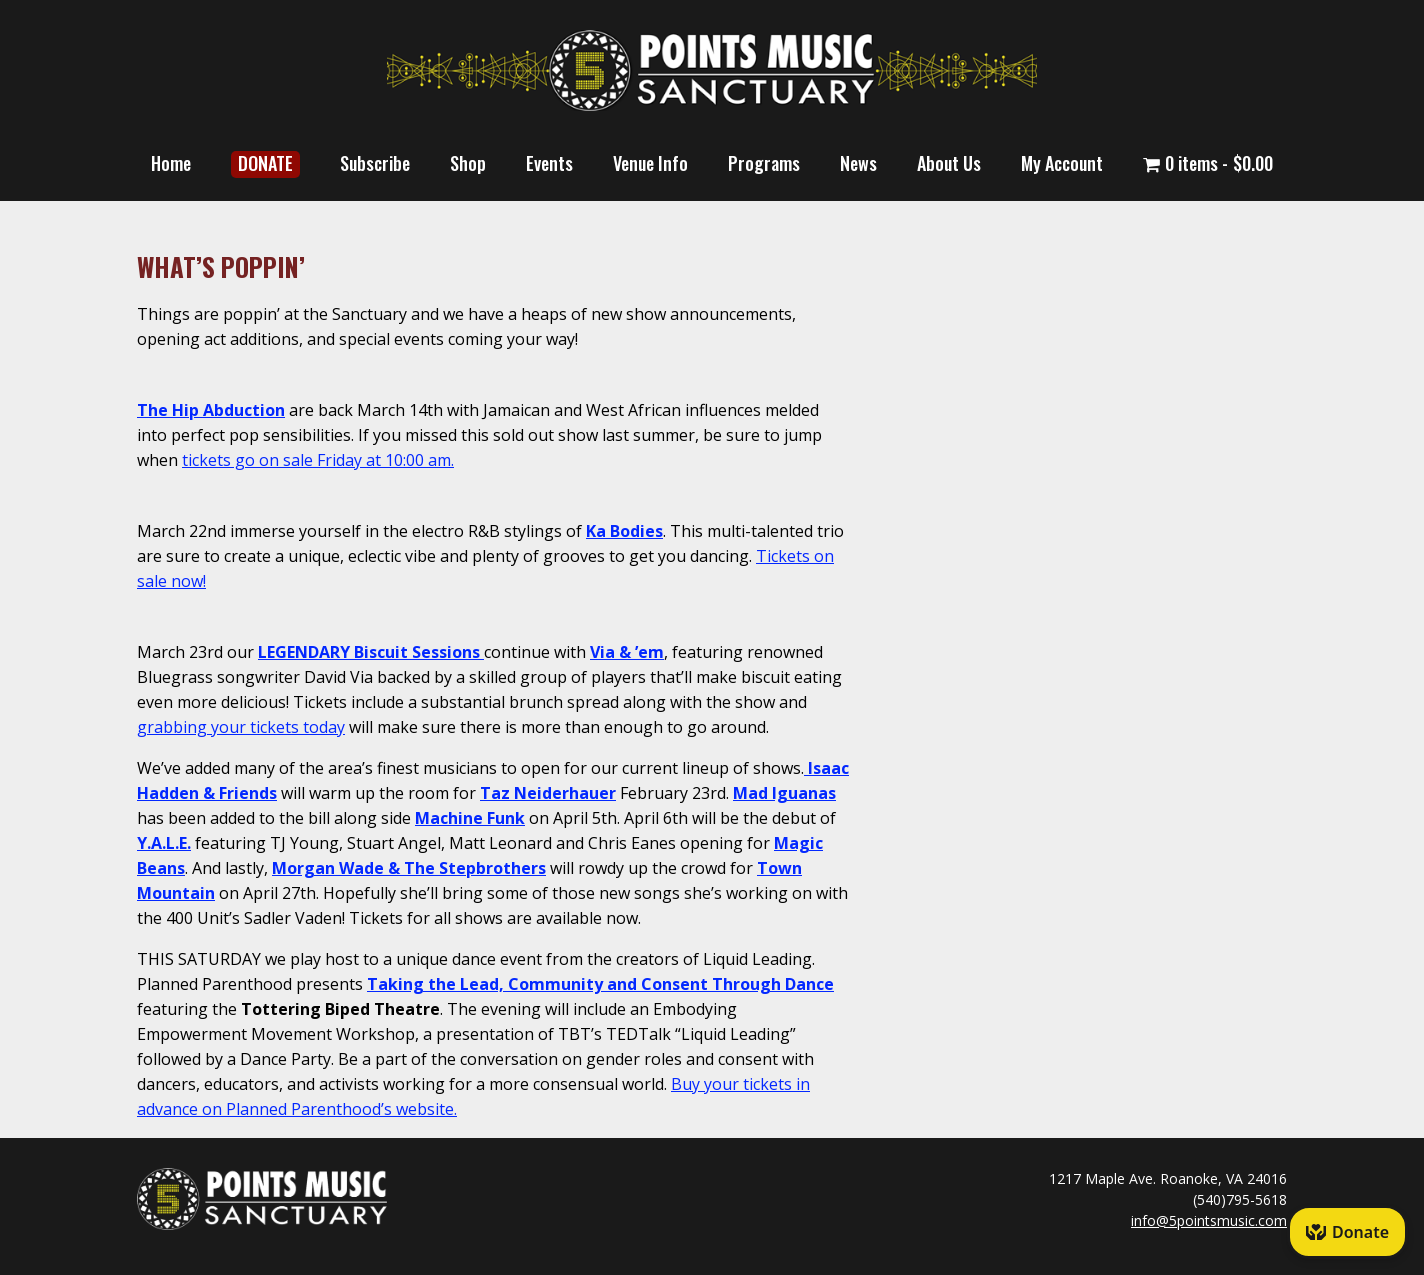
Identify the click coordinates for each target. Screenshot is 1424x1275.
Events (549, 163)
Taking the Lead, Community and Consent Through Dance (600, 984)
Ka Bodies (624, 531)
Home (171, 163)
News (858, 163)
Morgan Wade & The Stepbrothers (409, 868)
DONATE (265, 163)
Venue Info (650, 163)
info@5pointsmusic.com (1209, 1220)
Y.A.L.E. (164, 843)
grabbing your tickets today (241, 727)
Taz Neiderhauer (548, 793)
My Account (1062, 163)
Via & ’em (627, 652)
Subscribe (375, 163)
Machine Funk (470, 818)
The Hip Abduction (211, 410)
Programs (764, 163)
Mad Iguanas (784, 793)
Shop (468, 163)
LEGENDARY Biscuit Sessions (369, 652)
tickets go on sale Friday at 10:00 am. (318, 460)
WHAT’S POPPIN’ (221, 266)
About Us (949, 163)
